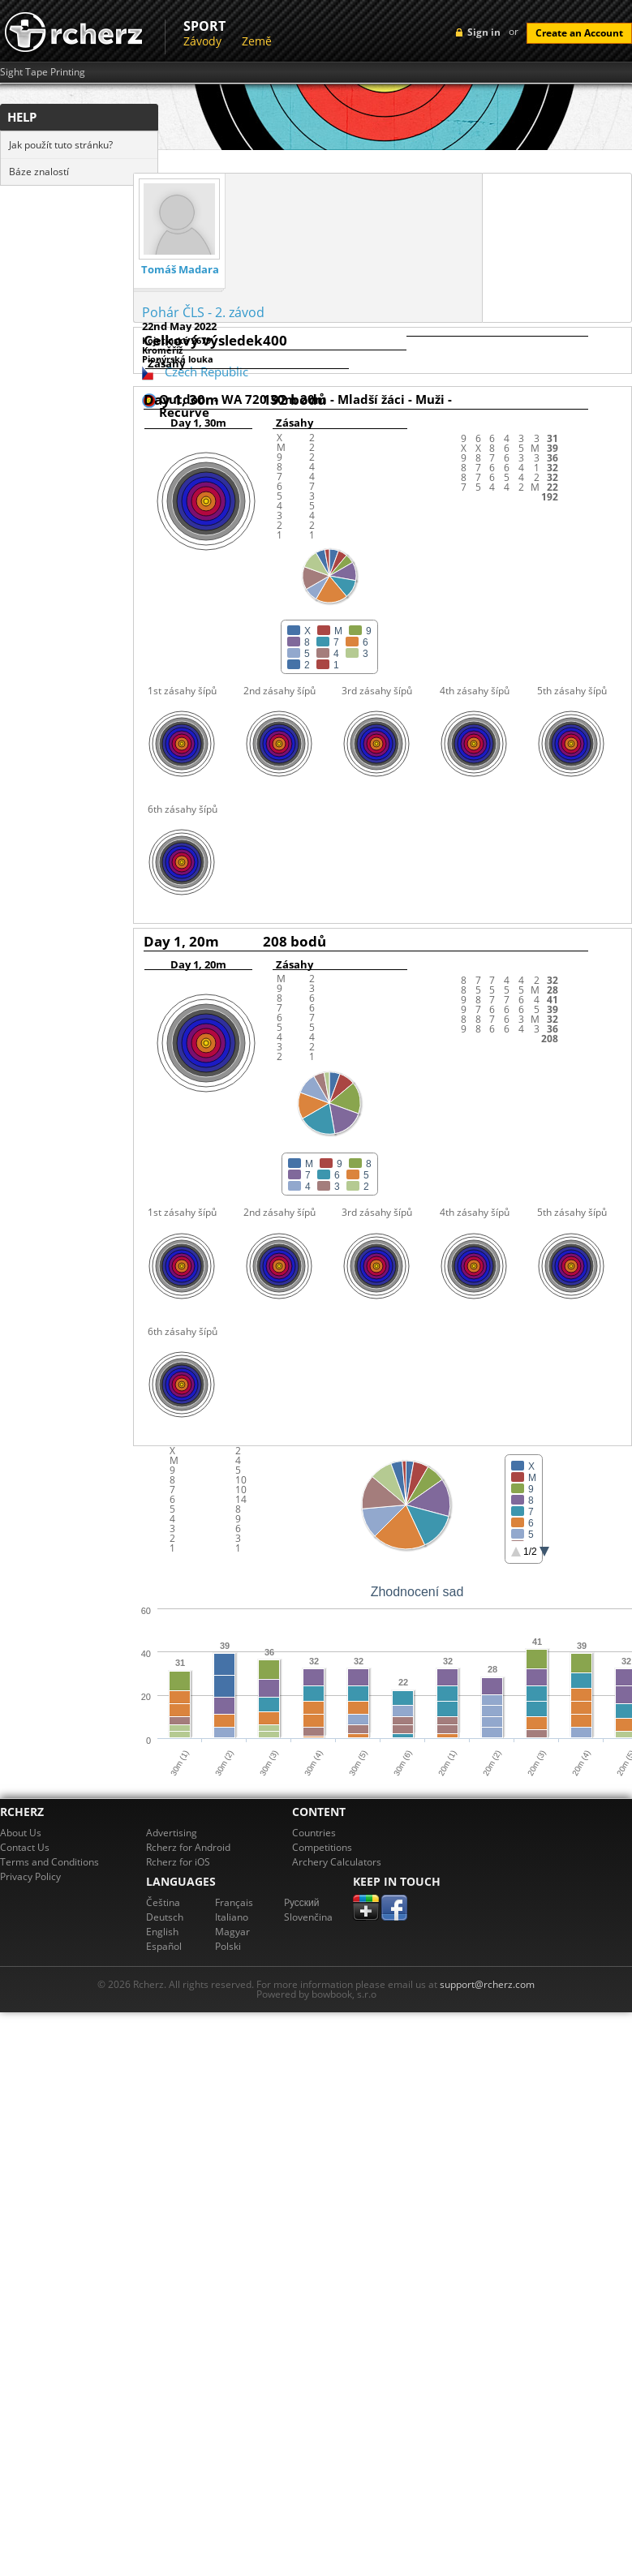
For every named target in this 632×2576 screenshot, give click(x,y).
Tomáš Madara (180, 269)
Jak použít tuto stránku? (61, 145)
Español (164, 1946)
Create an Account (579, 33)
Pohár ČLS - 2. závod (203, 312)
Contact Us (24, 1847)
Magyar (232, 1931)
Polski (228, 1946)
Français (234, 1902)
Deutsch (164, 1917)
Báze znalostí (39, 171)
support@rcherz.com (487, 1984)
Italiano (231, 1917)
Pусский (302, 1902)
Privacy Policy (30, 1876)
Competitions (322, 1847)
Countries (314, 1833)
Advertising (171, 1833)
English (162, 1931)
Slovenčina (308, 1917)
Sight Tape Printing (42, 72)
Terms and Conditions (49, 1862)
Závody (202, 41)
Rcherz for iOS (178, 1862)
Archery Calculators (336, 1862)
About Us (20, 1833)
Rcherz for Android (188, 1847)
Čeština (163, 1902)
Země (257, 41)
